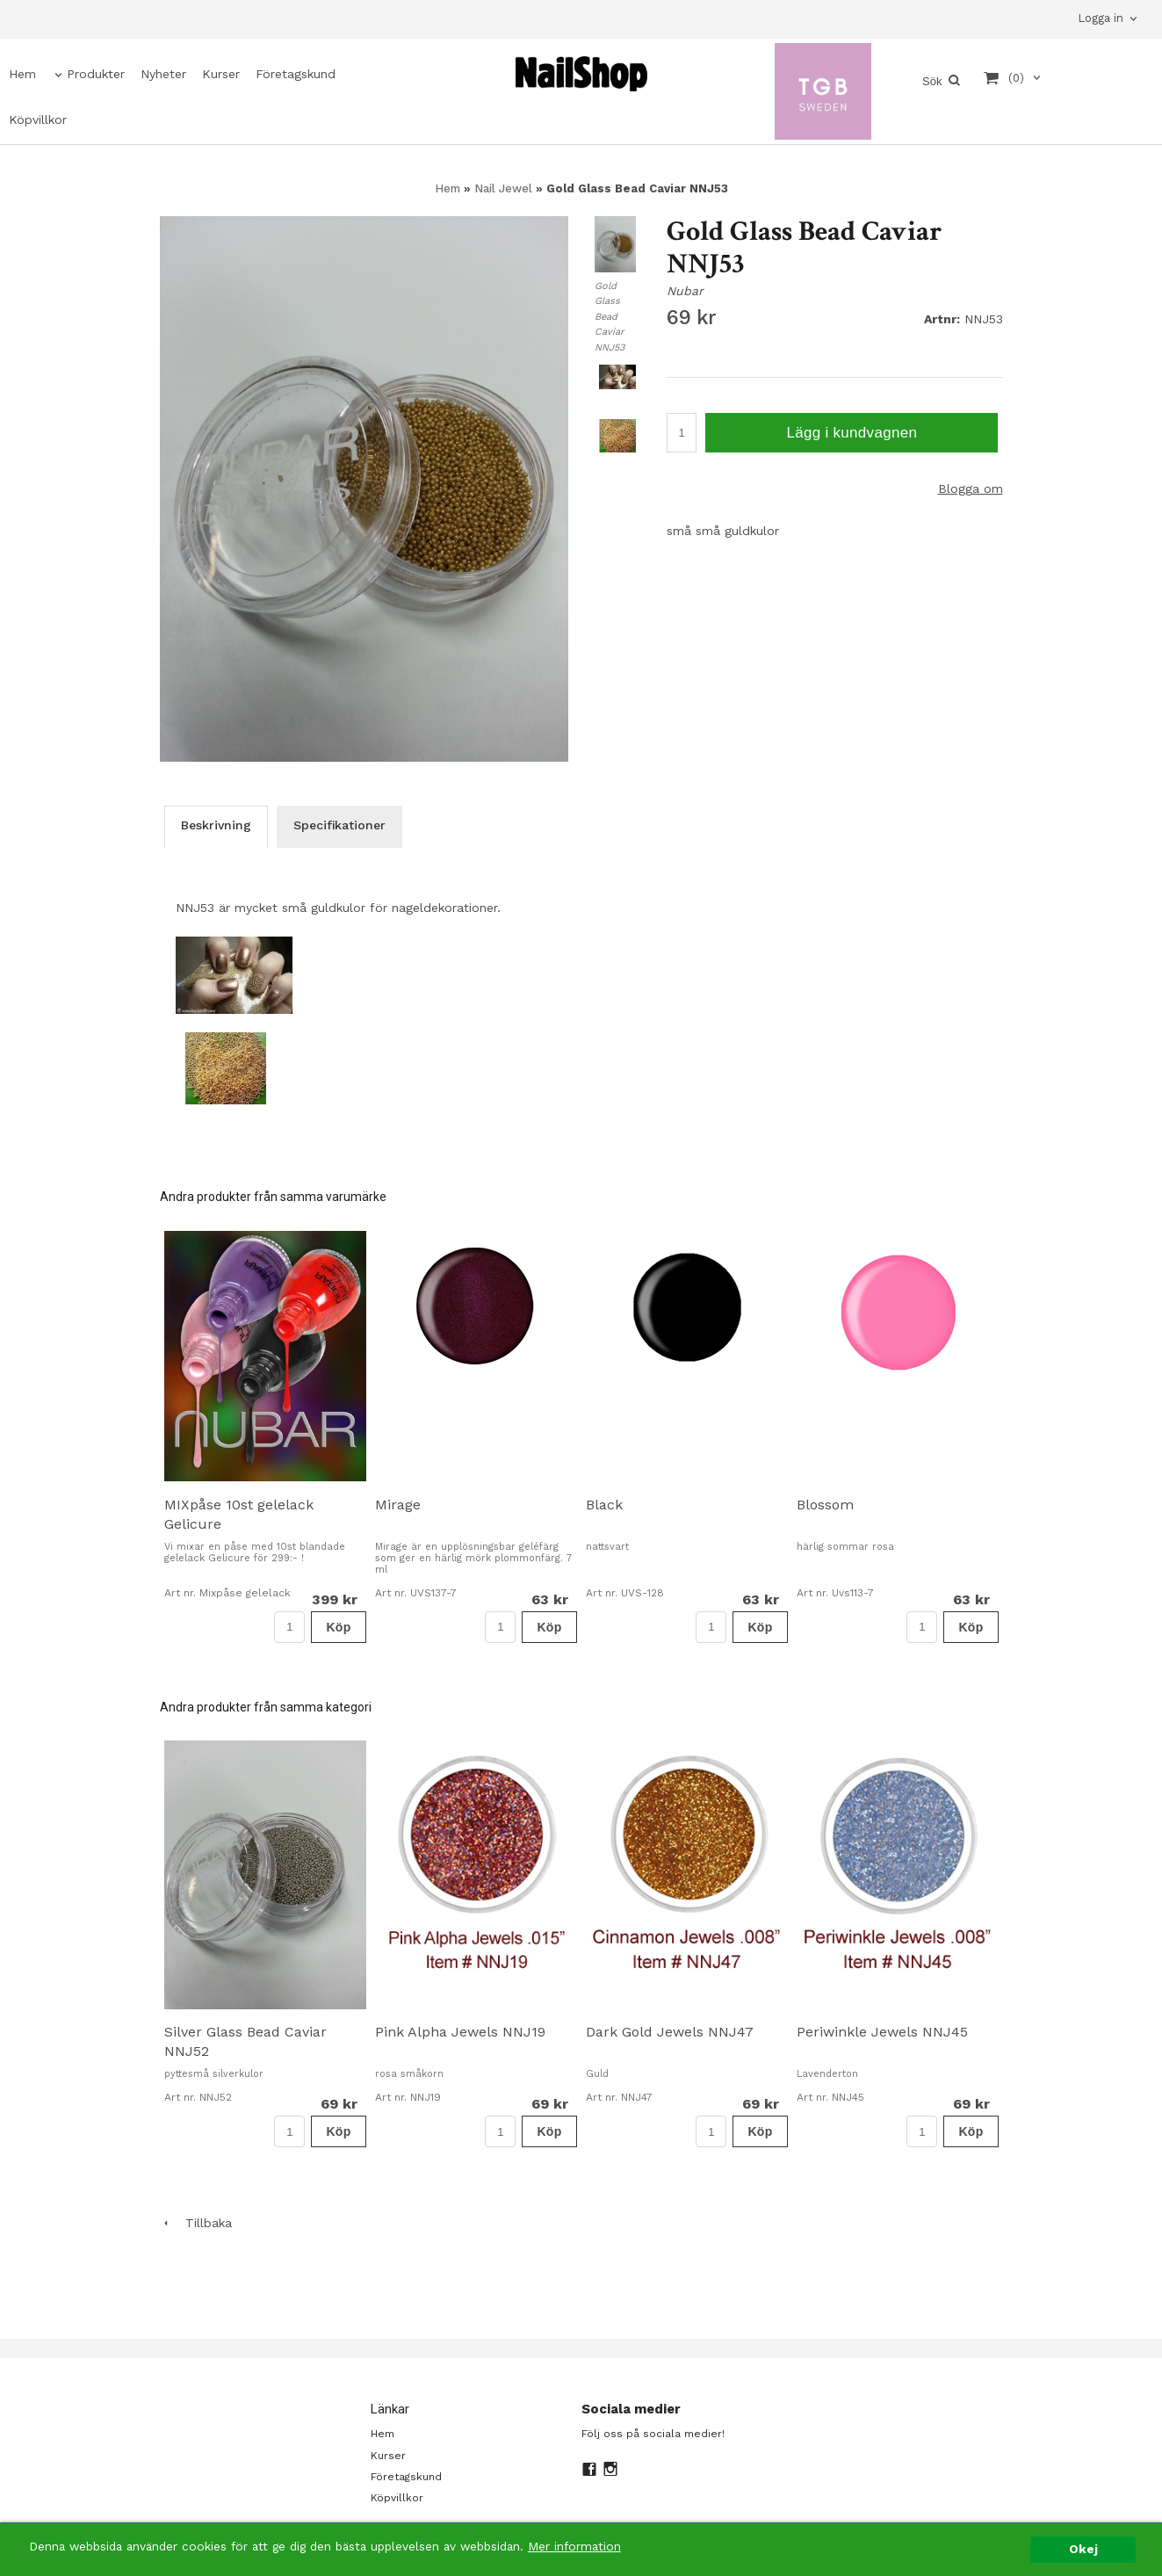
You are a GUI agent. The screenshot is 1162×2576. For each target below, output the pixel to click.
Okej (1083, 2549)
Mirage (398, 1504)
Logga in (1100, 18)
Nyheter (163, 74)
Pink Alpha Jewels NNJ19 (460, 2031)
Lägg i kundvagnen (851, 432)
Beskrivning (216, 825)
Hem (22, 74)
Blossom (825, 1504)
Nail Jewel (505, 188)
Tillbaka (196, 2223)
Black (604, 1504)
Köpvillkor (38, 119)
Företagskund (296, 74)
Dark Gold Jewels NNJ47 (670, 2031)
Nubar (685, 291)
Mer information (574, 2546)
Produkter (96, 74)
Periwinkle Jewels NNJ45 (882, 2031)
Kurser (221, 74)
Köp (338, 1627)
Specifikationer (339, 825)
